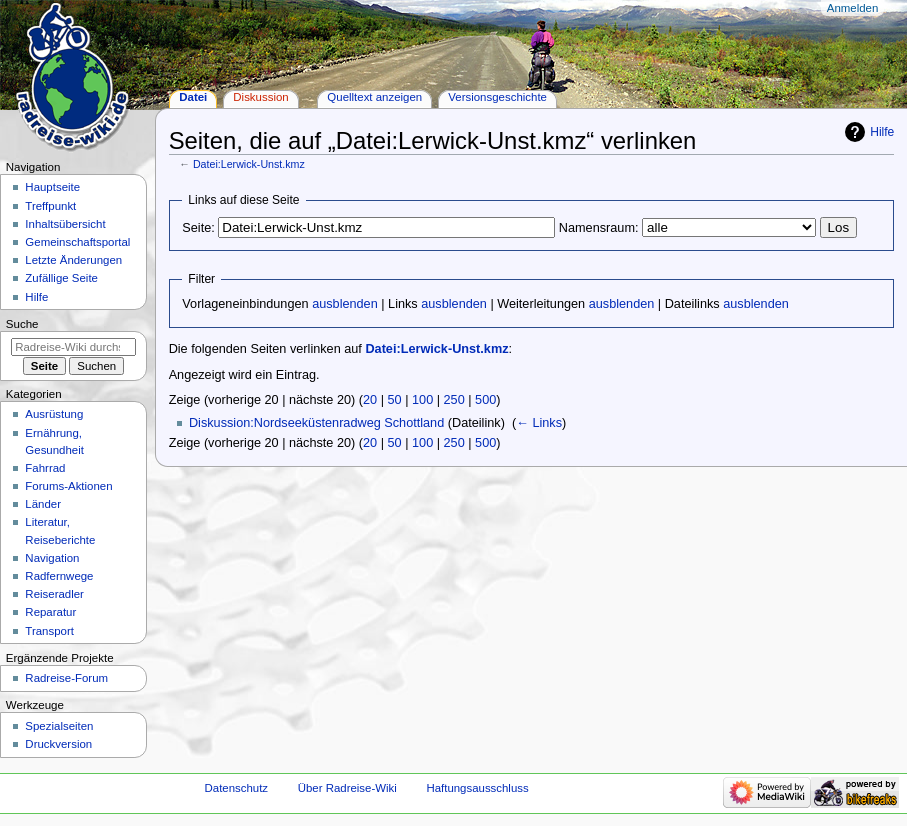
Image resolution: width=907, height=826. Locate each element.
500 (485, 400)
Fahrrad (45, 468)
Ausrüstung (54, 414)
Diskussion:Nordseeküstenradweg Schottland (316, 423)
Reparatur (50, 612)
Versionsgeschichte (497, 97)
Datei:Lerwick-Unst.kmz (249, 164)
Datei (193, 97)
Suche (22, 324)
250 (454, 400)
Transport (49, 631)
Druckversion (58, 744)
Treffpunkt (50, 206)
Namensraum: (599, 228)
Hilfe (882, 132)
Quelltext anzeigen (374, 97)
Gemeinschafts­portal (77, 242)
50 (395, 400)
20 (370, 400)
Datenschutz (237, 788)
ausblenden (345, 304)
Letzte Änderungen (73, 260)
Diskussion (260, 97)
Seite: (198, 228)
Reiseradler (54, 594)
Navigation (52, 558)
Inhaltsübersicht (65, 224)
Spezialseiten (59, 726)
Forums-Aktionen (68, 486)
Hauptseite (52, 187)
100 (422, 400)
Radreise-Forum (66, 678)
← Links (539, 423)
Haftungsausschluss (477, 788)
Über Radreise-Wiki (347, 788)
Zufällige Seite (61, 278)
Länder (43, 504)
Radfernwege (59, 576)
